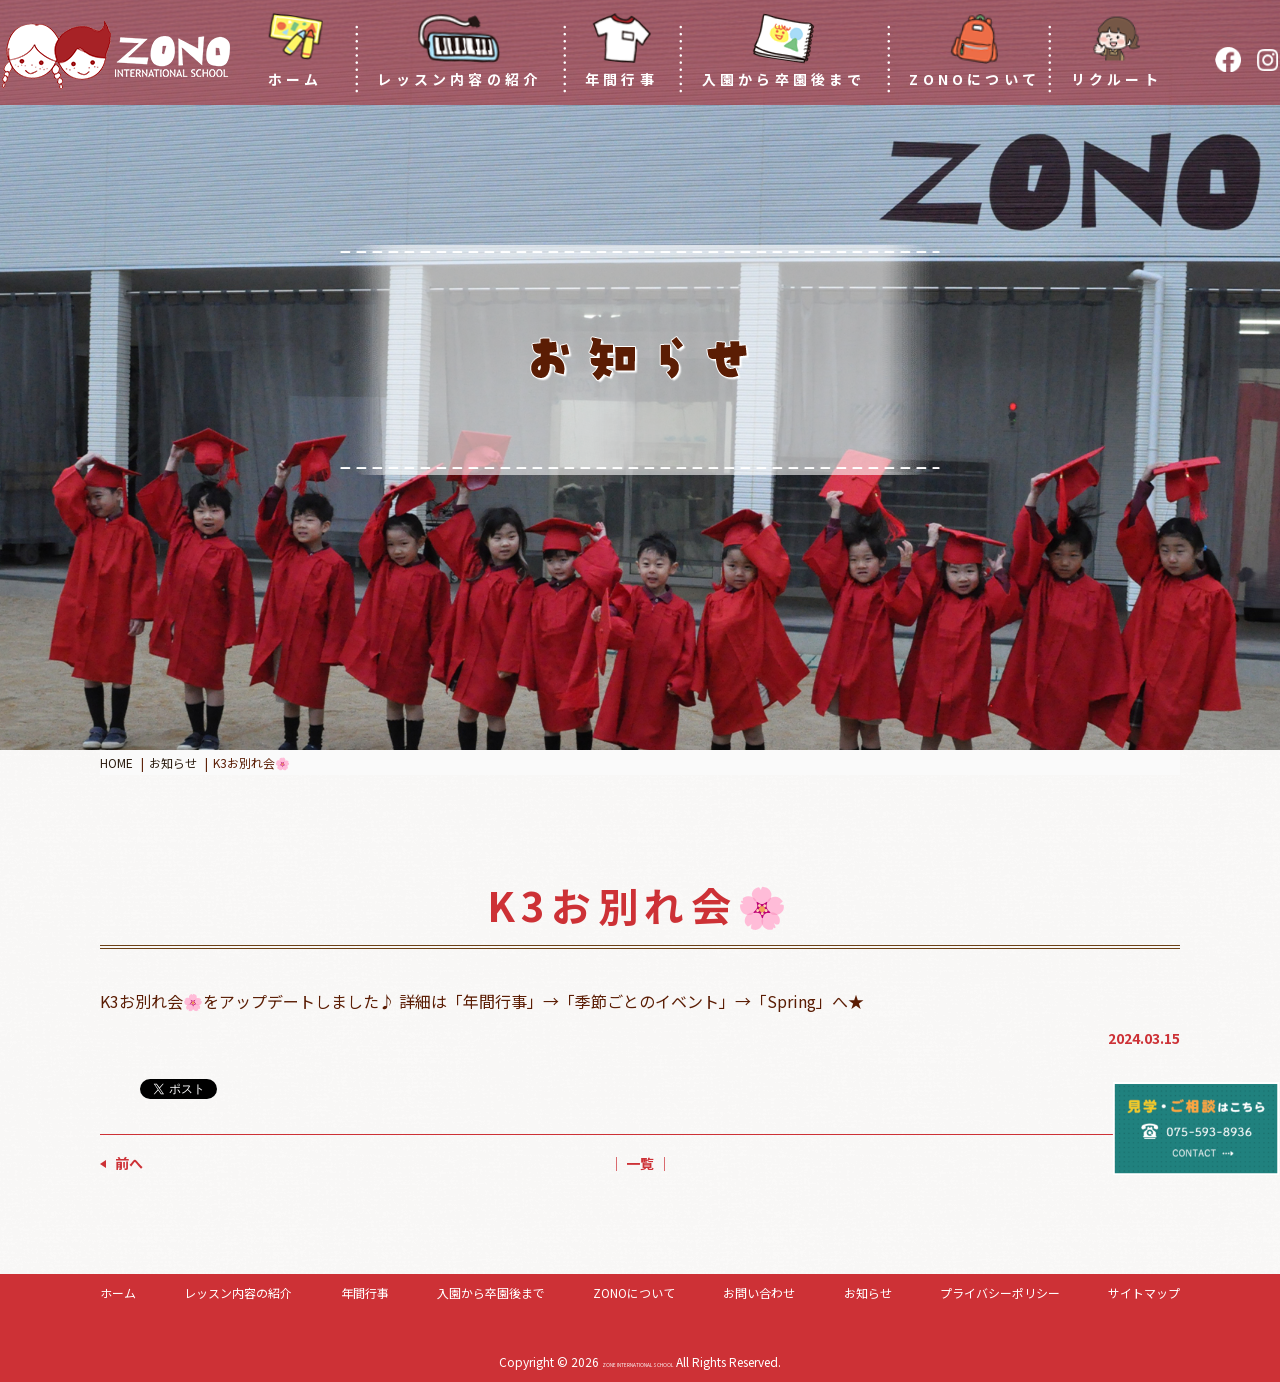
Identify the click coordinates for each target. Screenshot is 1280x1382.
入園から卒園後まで (491, 1292)
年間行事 (365, 1292)
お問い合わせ (759, 1292)
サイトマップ (1144, 1292)
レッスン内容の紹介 (238, 1292)
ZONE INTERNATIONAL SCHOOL (638, 1361)
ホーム (118, 1292)
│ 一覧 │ (640, 1163)
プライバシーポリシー (1000, 1292)
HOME (116, 762)
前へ (129, 1163)
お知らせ (173, 762)
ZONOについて (634, 1292)
